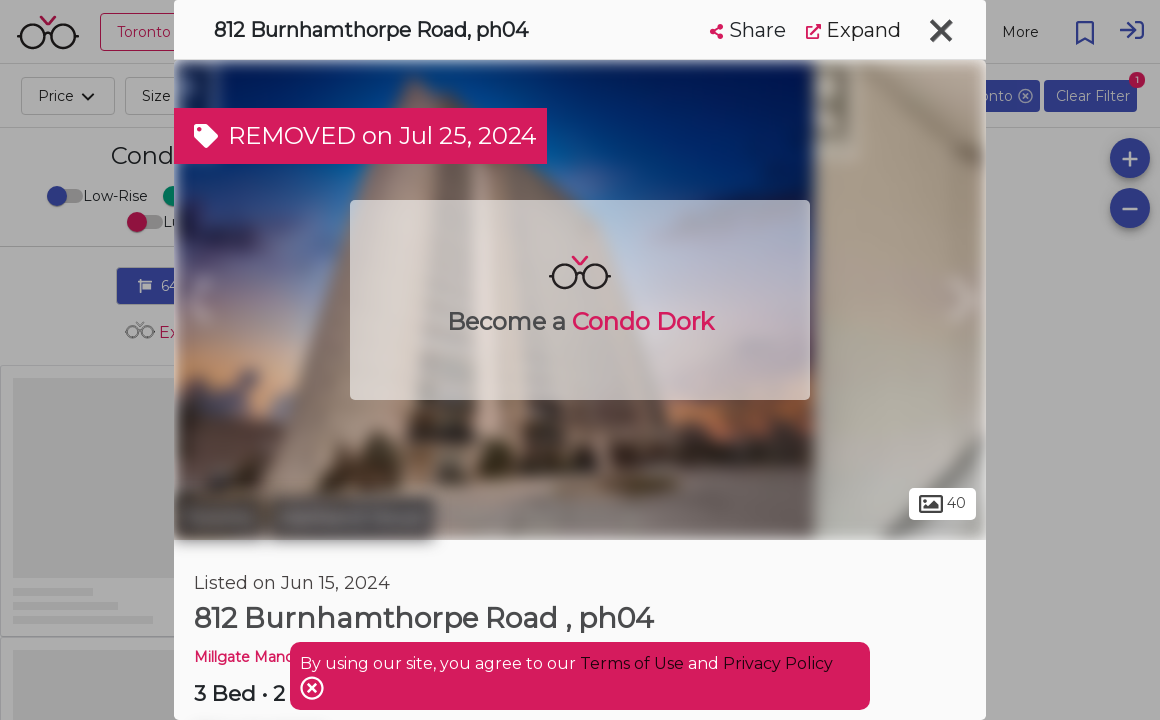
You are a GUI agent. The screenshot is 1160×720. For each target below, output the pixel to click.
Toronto (219, 518)
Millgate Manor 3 (252, 657)
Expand (853, 30)
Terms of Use (632, 663)
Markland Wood (351, 518)
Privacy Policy (778, 663)
